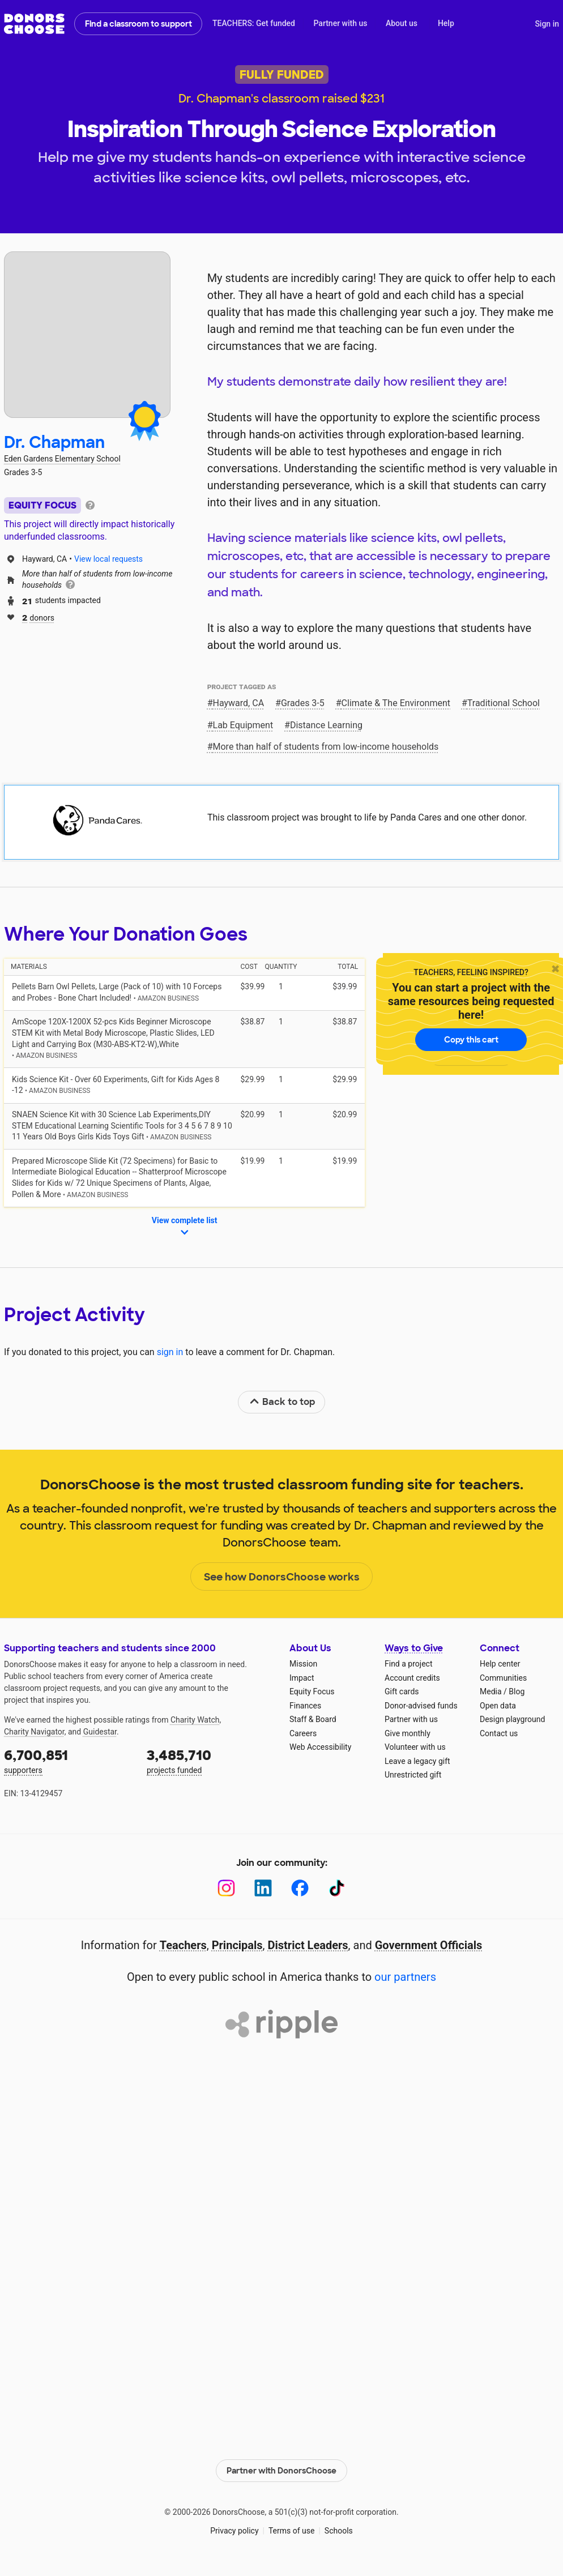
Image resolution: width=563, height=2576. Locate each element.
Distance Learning (326, 725)
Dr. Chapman (54, 442)
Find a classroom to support (138, 24)
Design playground (512, 1719)
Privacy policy (234, 2530)
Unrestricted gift (413, 1774)
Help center (500, 1663)
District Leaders (308, 1945)
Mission (303, 1663)
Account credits (412, 1677)
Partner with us (341, 23)
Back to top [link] (282, 1402)
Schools (339, 2530)
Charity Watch (195, 1719)
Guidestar (100, 1731)
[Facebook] (300, 1888)
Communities (503, 1677)
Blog (516, 1691)
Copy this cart (471, 1040)
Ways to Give (414, 1648)
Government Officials (429, 1945)
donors (38, 617)
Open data (498, 1705)
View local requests (108, 558)
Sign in (547, 23)
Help (446, 23)
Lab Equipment (243, 725)
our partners (405, 1977)
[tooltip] (90, 504)
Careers (303, 1733)
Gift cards (402, 1691)
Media (491, 1691)
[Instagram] (226, 1888)
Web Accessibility (320, 1746)
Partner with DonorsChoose (281, 2470)
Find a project (408, 1663)
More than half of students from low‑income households (326, 746)
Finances (305, 1705)
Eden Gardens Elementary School (62, 458)
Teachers (183, 1945)
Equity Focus (311, 1691)
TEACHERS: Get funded (253, 23)
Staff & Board (312, 1719)
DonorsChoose (34, 24)
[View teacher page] (87, 334)
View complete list (184, 1227)
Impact (301, 1677)
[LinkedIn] (263, 1888)
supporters (67, 1760)
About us (401, 23)
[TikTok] (337, 1888)
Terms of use (291, 2530)
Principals (237, 1945)
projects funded (210, 1760)
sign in (170, 1352)
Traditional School (503, 703)
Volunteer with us (415, 1746)
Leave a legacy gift (417, 1761)
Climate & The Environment (396, 703)
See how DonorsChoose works (282, 1577)
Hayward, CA (239, 703)
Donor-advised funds (421, 1705)
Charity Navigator (34, 1731)
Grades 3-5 (303, 703)
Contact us (499, 1733)
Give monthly (407, 1733)
